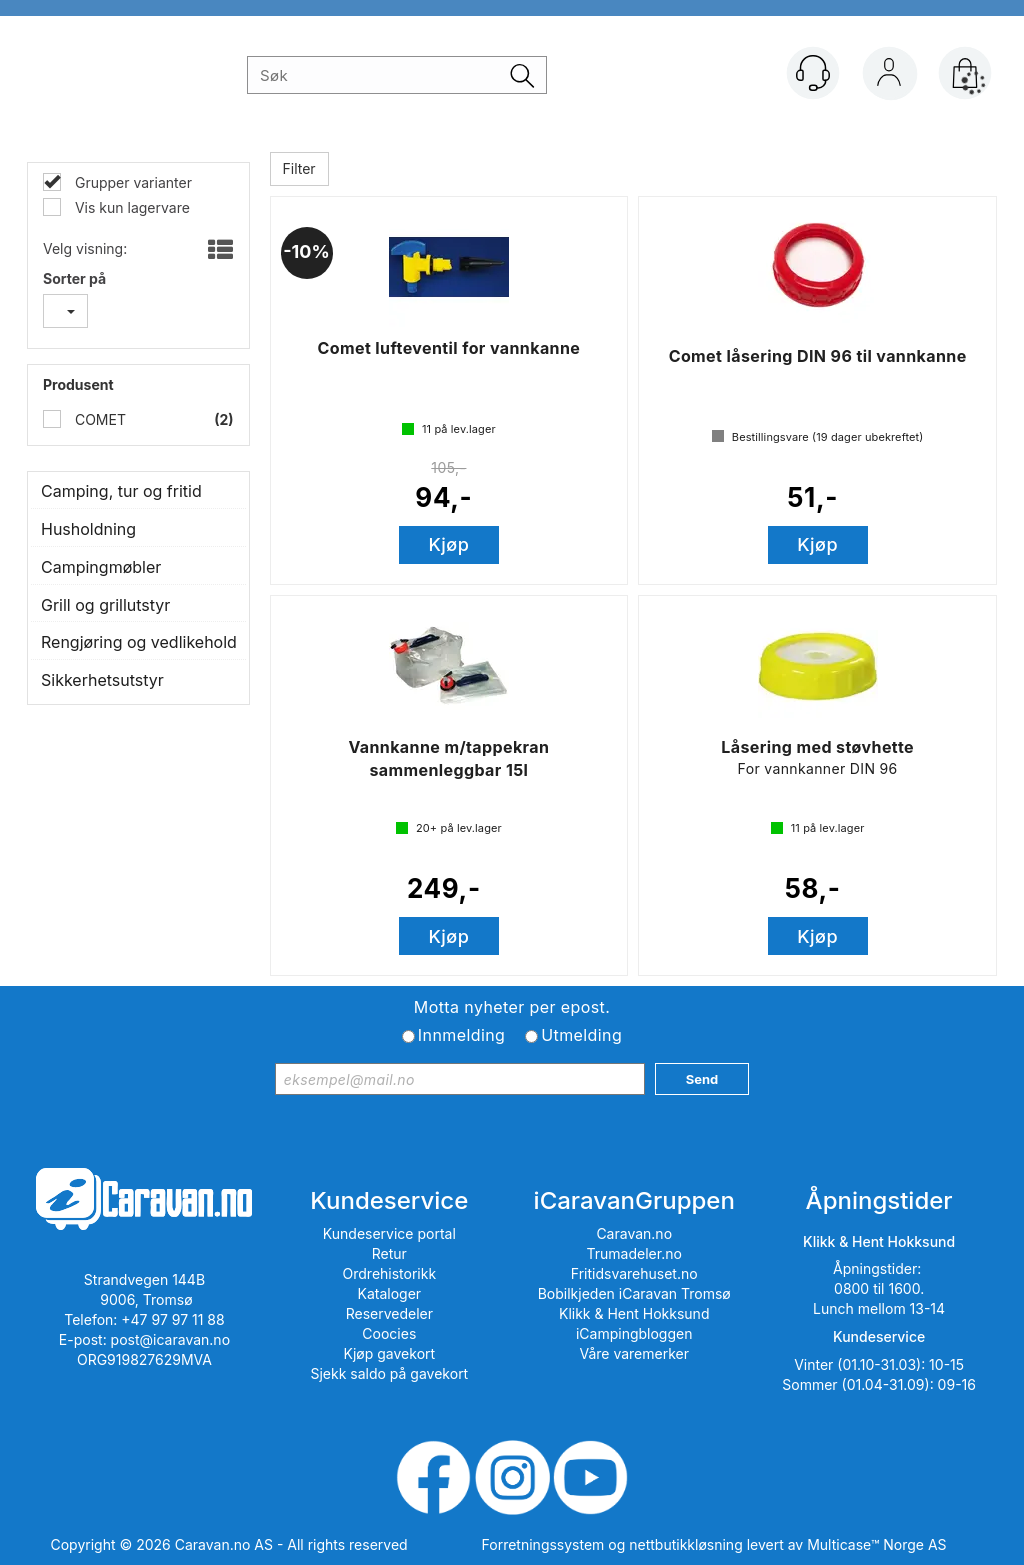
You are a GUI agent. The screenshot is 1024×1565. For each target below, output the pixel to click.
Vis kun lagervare (130, 207)
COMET (98, 419)
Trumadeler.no (634, 1253)
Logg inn (889, 77)
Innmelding (461, 1035)
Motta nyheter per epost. (512, 1007)
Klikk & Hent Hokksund (634, 1313)
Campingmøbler (101, 567)
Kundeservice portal (389, 1233)
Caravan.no (634, 1233)
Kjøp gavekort (390, 1353)
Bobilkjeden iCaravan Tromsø (634, 1293)
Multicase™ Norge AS (876, 1544)
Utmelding (581, 1035)
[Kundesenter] (813, 73)
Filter (299, 168)
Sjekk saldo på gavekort (389, 1373)
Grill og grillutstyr (105, 605)
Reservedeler (389, 1313)
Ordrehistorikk (390, 1273)
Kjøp (449, 544)
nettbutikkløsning (685, 1544)
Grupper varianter (131, 182)
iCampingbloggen (634, 1333)
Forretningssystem (543, 1544)
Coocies (389, 1333)
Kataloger (390, 1293)
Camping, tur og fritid (121, 491)
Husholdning (88, 529)
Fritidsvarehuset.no (634, 1273)
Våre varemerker (634, 1353)
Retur (389, 1253)
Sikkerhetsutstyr (102, 680)
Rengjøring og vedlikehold (138, 642)
